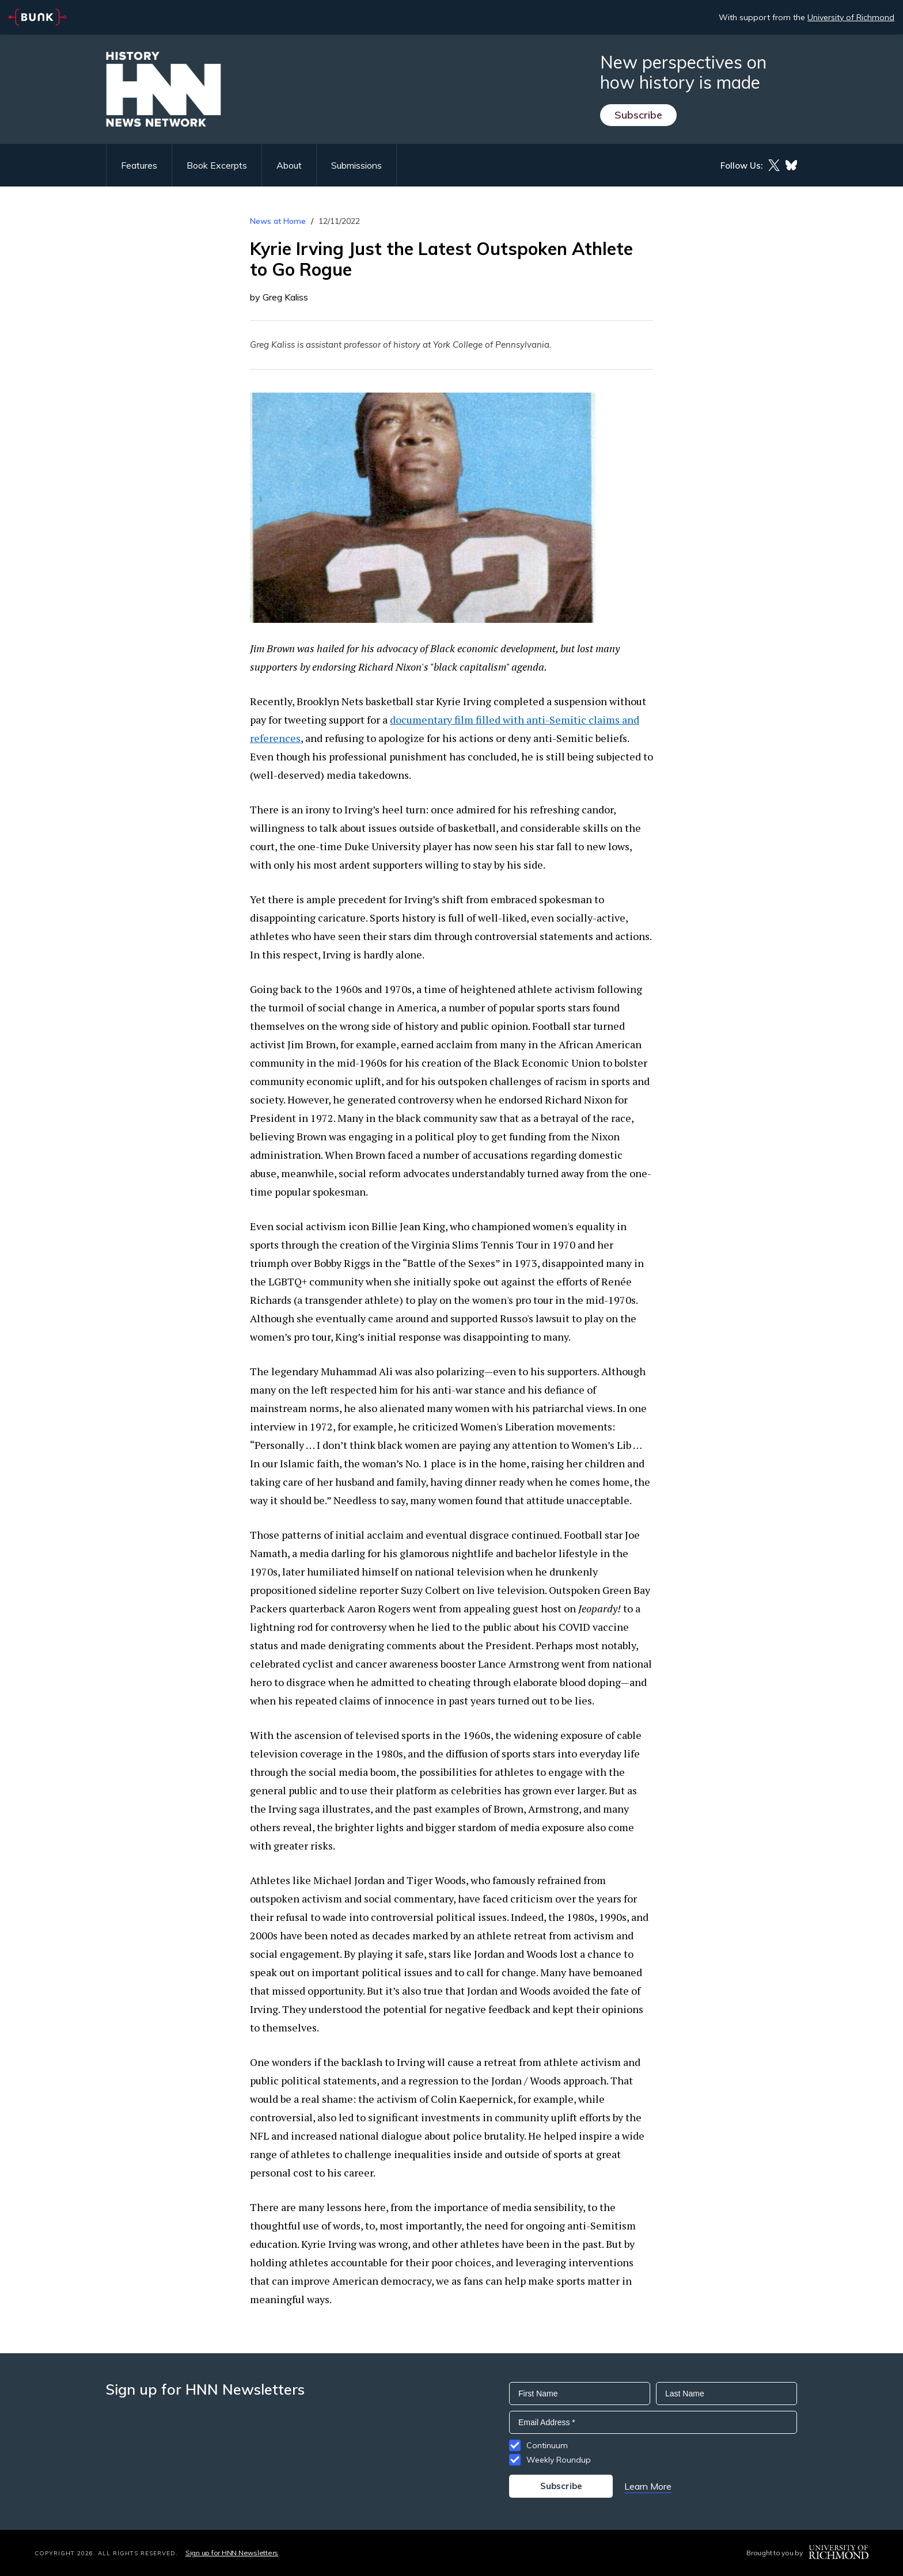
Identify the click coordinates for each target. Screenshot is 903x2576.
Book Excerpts (217, 165)
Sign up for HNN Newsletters (231, 2552)
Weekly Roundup (558, 2460)
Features (139, 165)
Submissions (356, 165)
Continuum (547, 2445)
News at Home (278, 221)
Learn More (647, 2486)
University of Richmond (850, 17)
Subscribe (638, 114)
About (289, 165)
